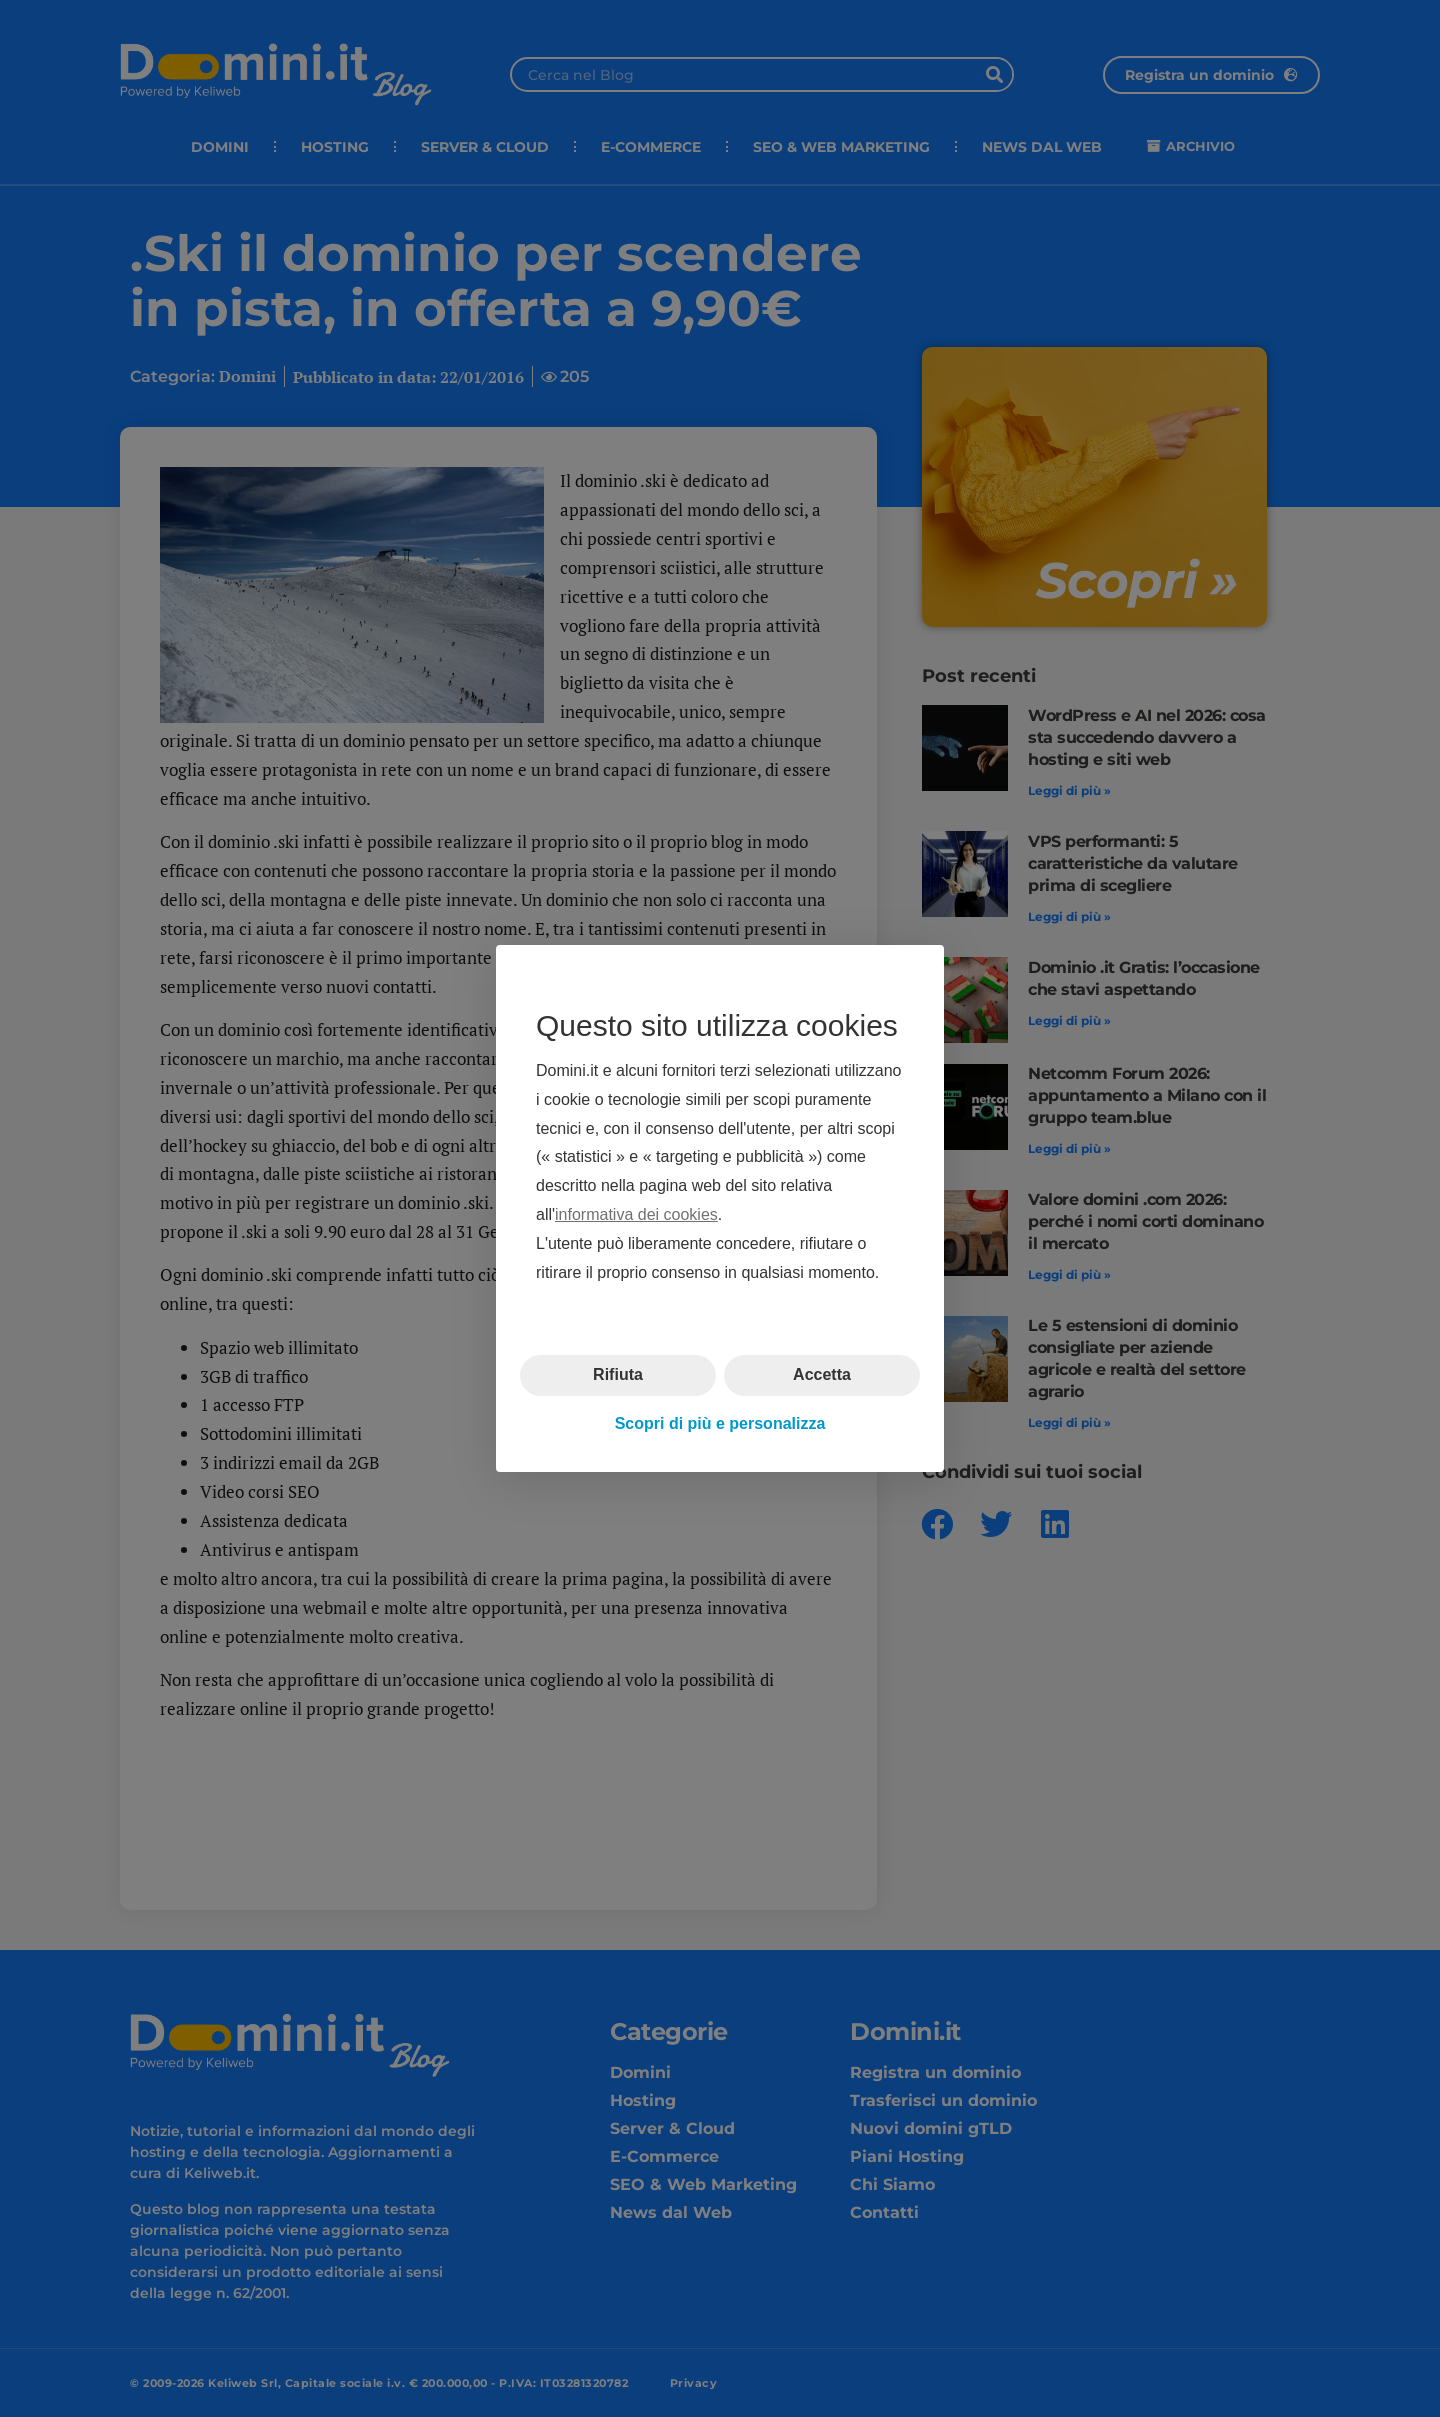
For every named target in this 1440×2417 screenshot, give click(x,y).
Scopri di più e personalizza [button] (720, 1423)
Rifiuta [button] (618, 1374)
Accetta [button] (822, 1374)
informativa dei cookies (636, 1214)
